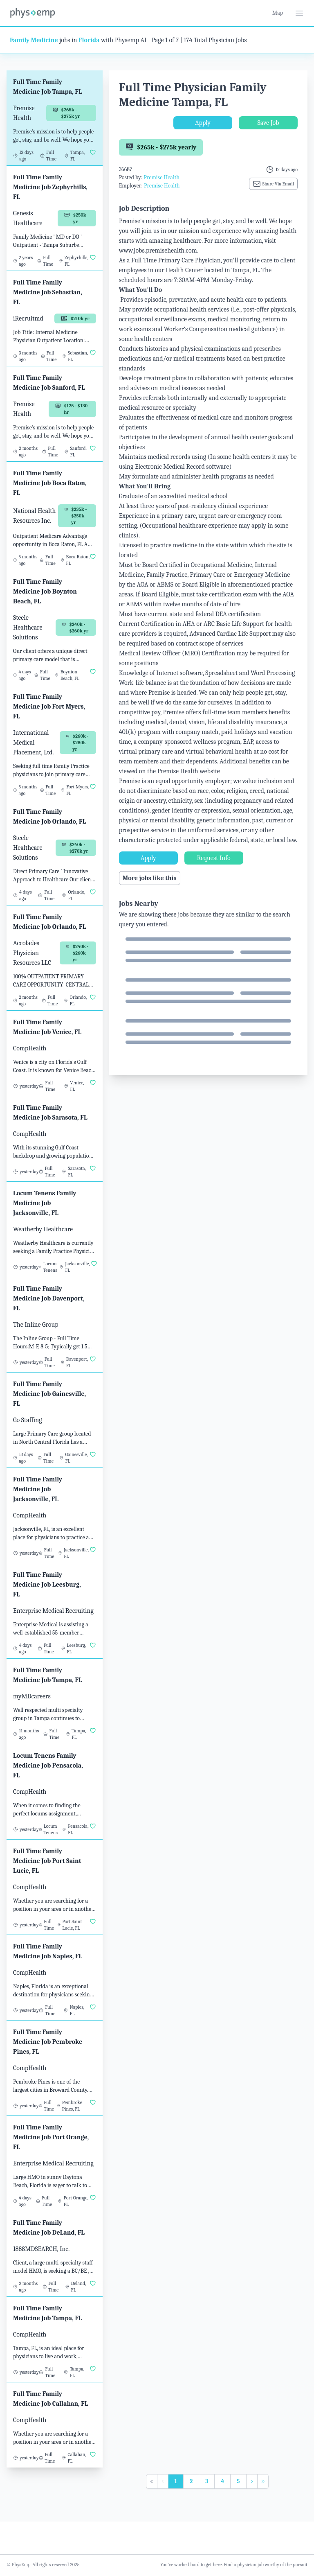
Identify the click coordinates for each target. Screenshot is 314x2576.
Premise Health (161, 177)
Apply (203, 122)
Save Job (268, 122)
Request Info (214, 858)
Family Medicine (34, 40)
